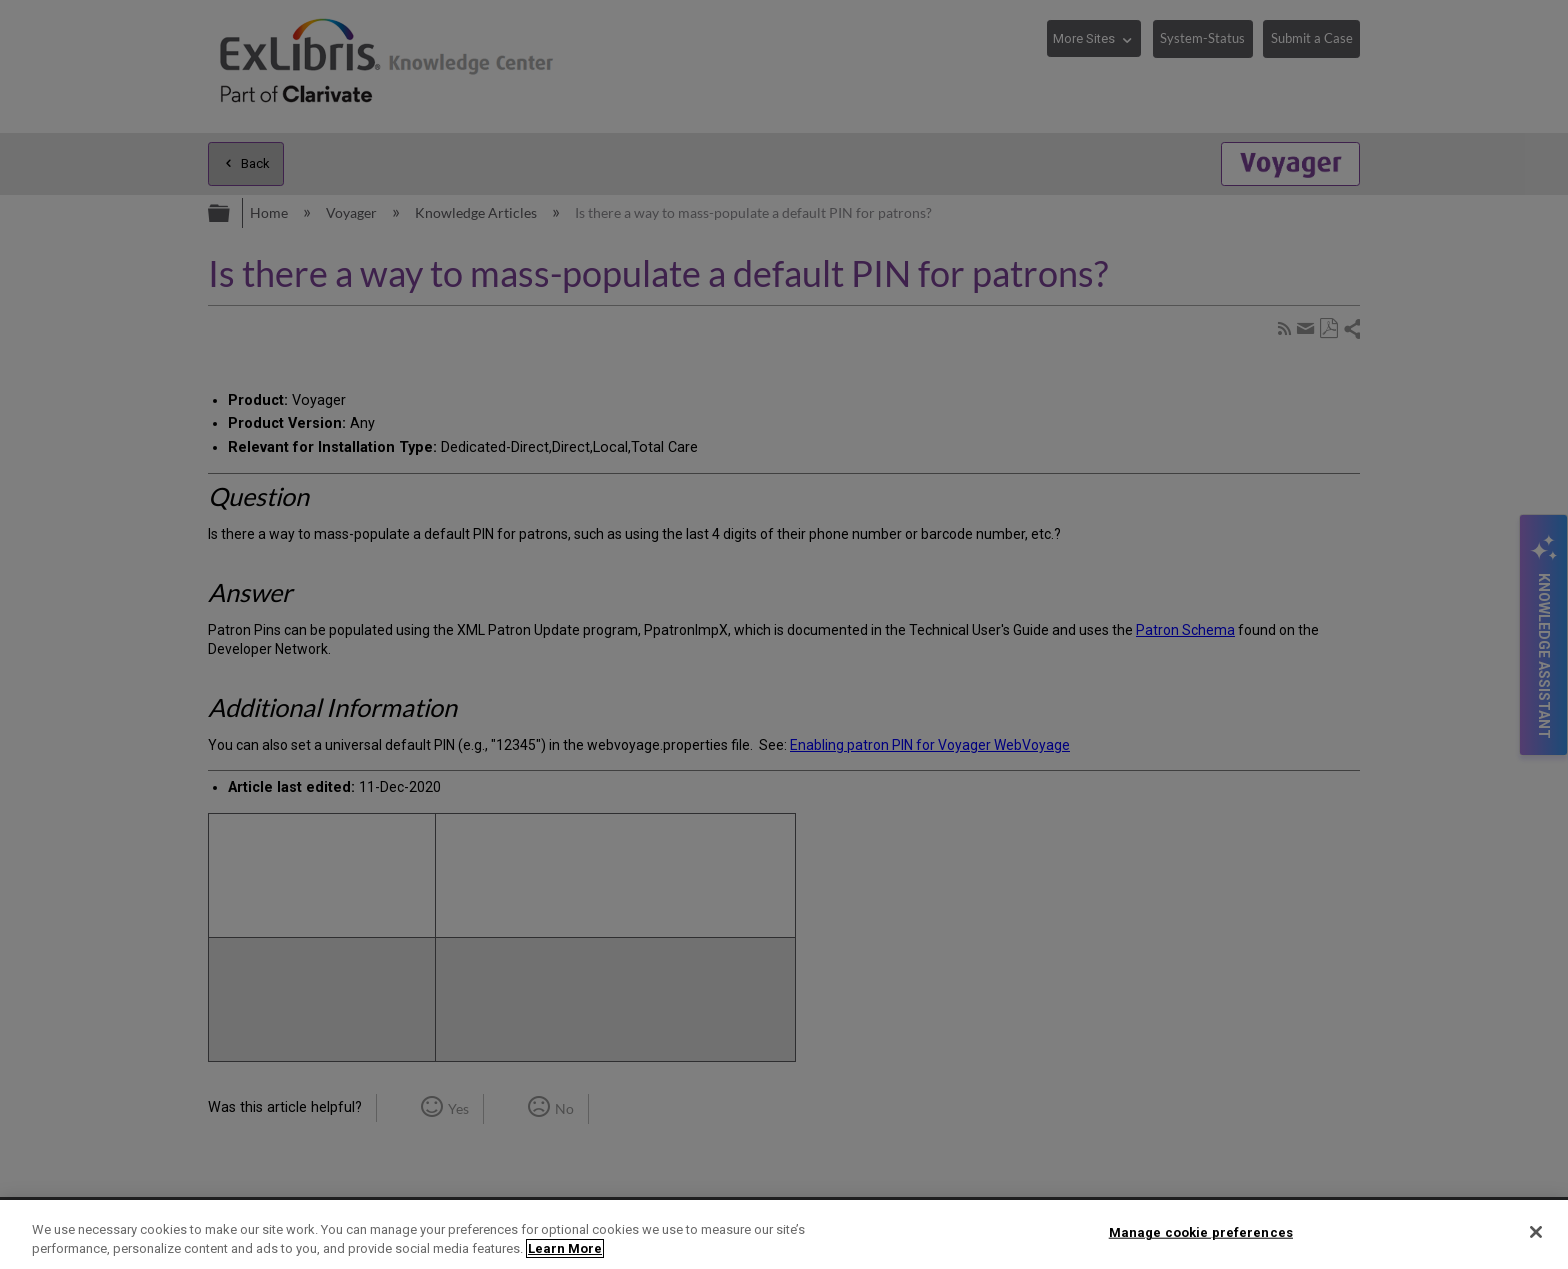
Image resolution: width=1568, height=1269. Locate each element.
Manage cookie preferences (1201, 1232)
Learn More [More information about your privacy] (565, 1248)
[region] (784, 1234)
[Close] (1536, 1232)
